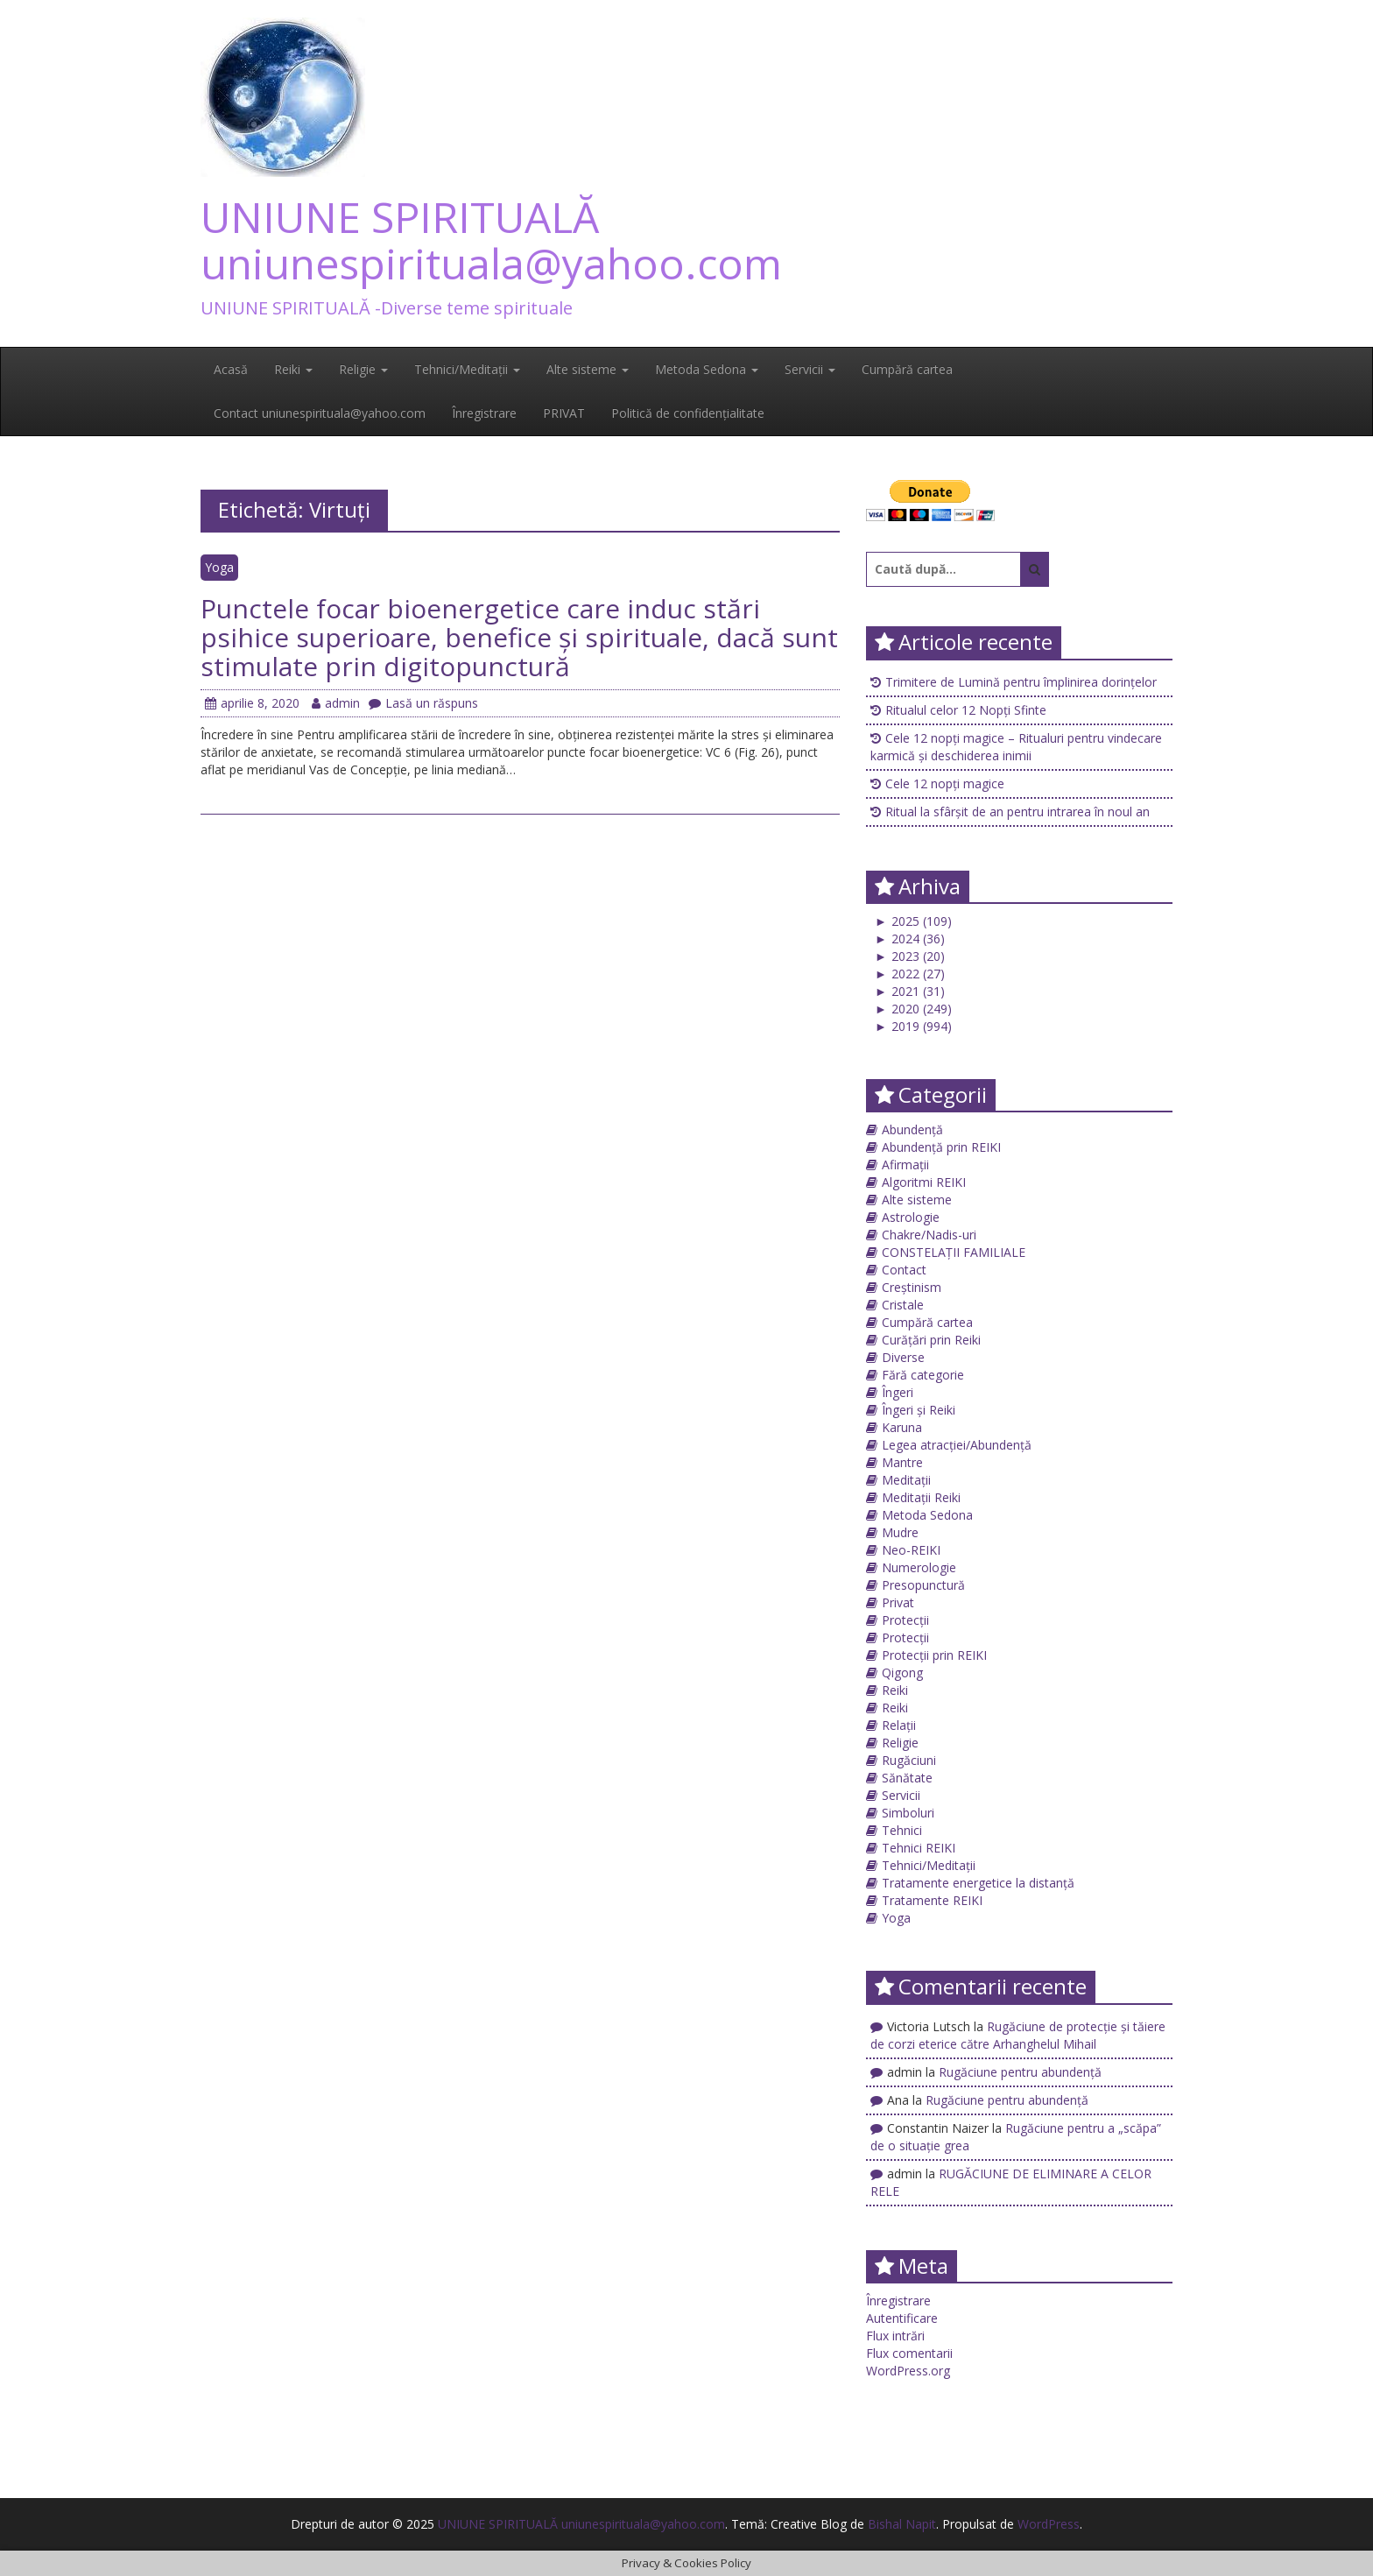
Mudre (900, 1532)
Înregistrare (484, 413)
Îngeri (897, 1392)
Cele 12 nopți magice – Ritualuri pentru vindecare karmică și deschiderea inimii (1016, 747)
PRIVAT (564, 413)
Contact (904, 1269)
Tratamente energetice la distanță (978, 1882)
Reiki (293, 369)
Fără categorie (923, 1374)
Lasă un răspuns (423, 703)
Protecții (905, 1620)
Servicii (810, 369)
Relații (899, 1725)
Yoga (219, 567)
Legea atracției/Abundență (957, 1444)
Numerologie (919, 1567)
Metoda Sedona (706, 369)
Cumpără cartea (907, 369)
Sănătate (907, 1777)
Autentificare (902, 2318)
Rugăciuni (909, 1760)
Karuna (902, 1427)
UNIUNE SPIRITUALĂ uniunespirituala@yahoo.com (491, 240)
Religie (363, 369)
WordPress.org (908, 2370)
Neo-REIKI (911, 1550)
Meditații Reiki (921, 1497)
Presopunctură (923, 1585)
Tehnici (902, 1830)
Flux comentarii (909, 2353)
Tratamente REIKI (932, 1900)
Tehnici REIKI (918, 1847)
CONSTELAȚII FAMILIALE (953, 1252)
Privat (898, 1602)
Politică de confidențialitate (687, 413)
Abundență (912, 1129)
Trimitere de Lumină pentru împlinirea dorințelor (1021, 682)
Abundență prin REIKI (941, 1147)
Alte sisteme (587, 369)
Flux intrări (895, 2335)
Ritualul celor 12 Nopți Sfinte (965, 710)
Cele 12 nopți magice (944, 783)
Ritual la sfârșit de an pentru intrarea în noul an (1017, 811)
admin (336, 703)
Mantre (902, 1462)
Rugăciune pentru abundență (1020, 2072)
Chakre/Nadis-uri (929, 1234)
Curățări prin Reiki (931, 1339)
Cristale (903, 1304)
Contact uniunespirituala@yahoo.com (320, 413)
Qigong (902, 1672)
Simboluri (908, 1812)
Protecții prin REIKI (934, 1655)
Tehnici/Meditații (467, 369)
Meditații (906, 1479)
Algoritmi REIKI (924, 1182)
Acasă (231, 369)
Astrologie (911, 1217)
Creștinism (911, 1287)
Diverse (903, 1357)
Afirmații (905, 1164)
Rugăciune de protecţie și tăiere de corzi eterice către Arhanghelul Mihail (1017, 2035)
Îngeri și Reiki (918, 1409)
